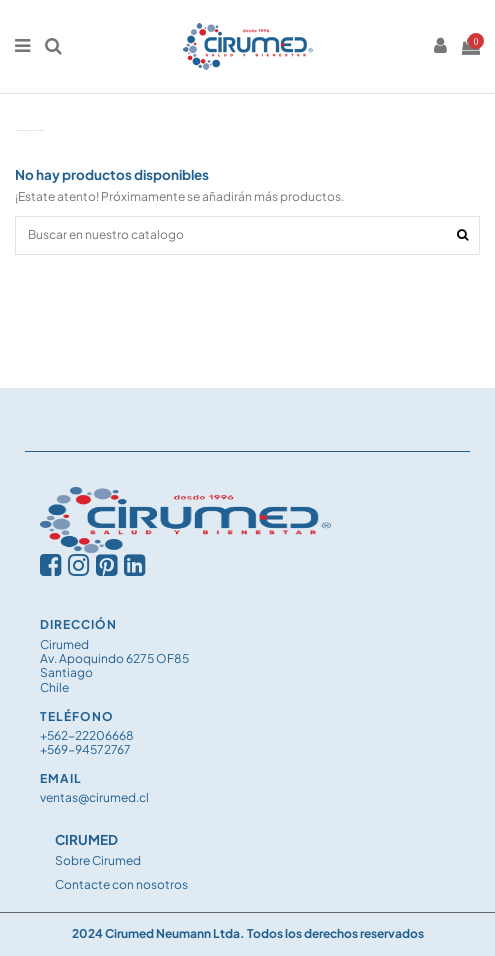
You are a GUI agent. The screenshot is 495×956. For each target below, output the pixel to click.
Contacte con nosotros (121, 884)
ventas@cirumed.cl (94, 797)
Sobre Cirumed (98, 860)
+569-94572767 (85, 749)
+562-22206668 (87, 735)
